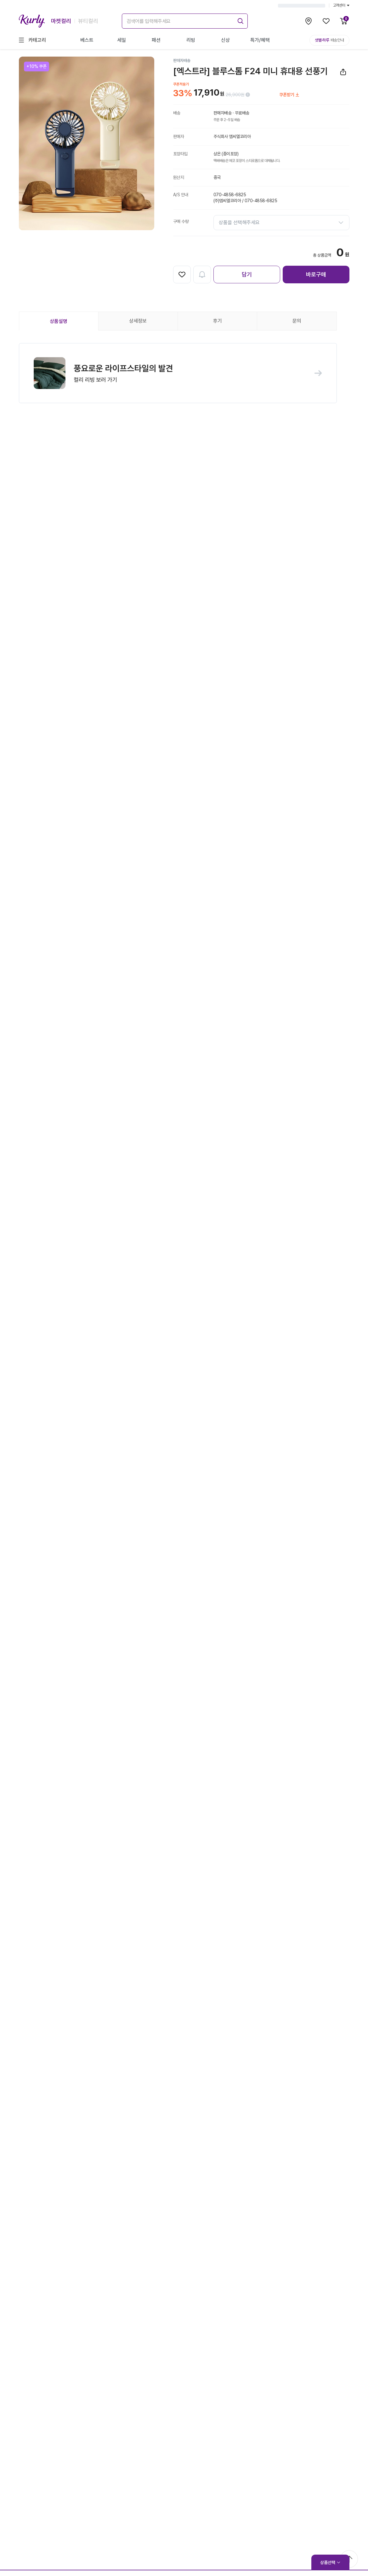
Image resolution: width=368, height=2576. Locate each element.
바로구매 (316, 274)
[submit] (239, 20)
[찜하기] (182, 274)
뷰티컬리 (88, 21)
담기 (247, 274)
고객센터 (341, 5)
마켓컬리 (61, 21)
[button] (178, 373)
